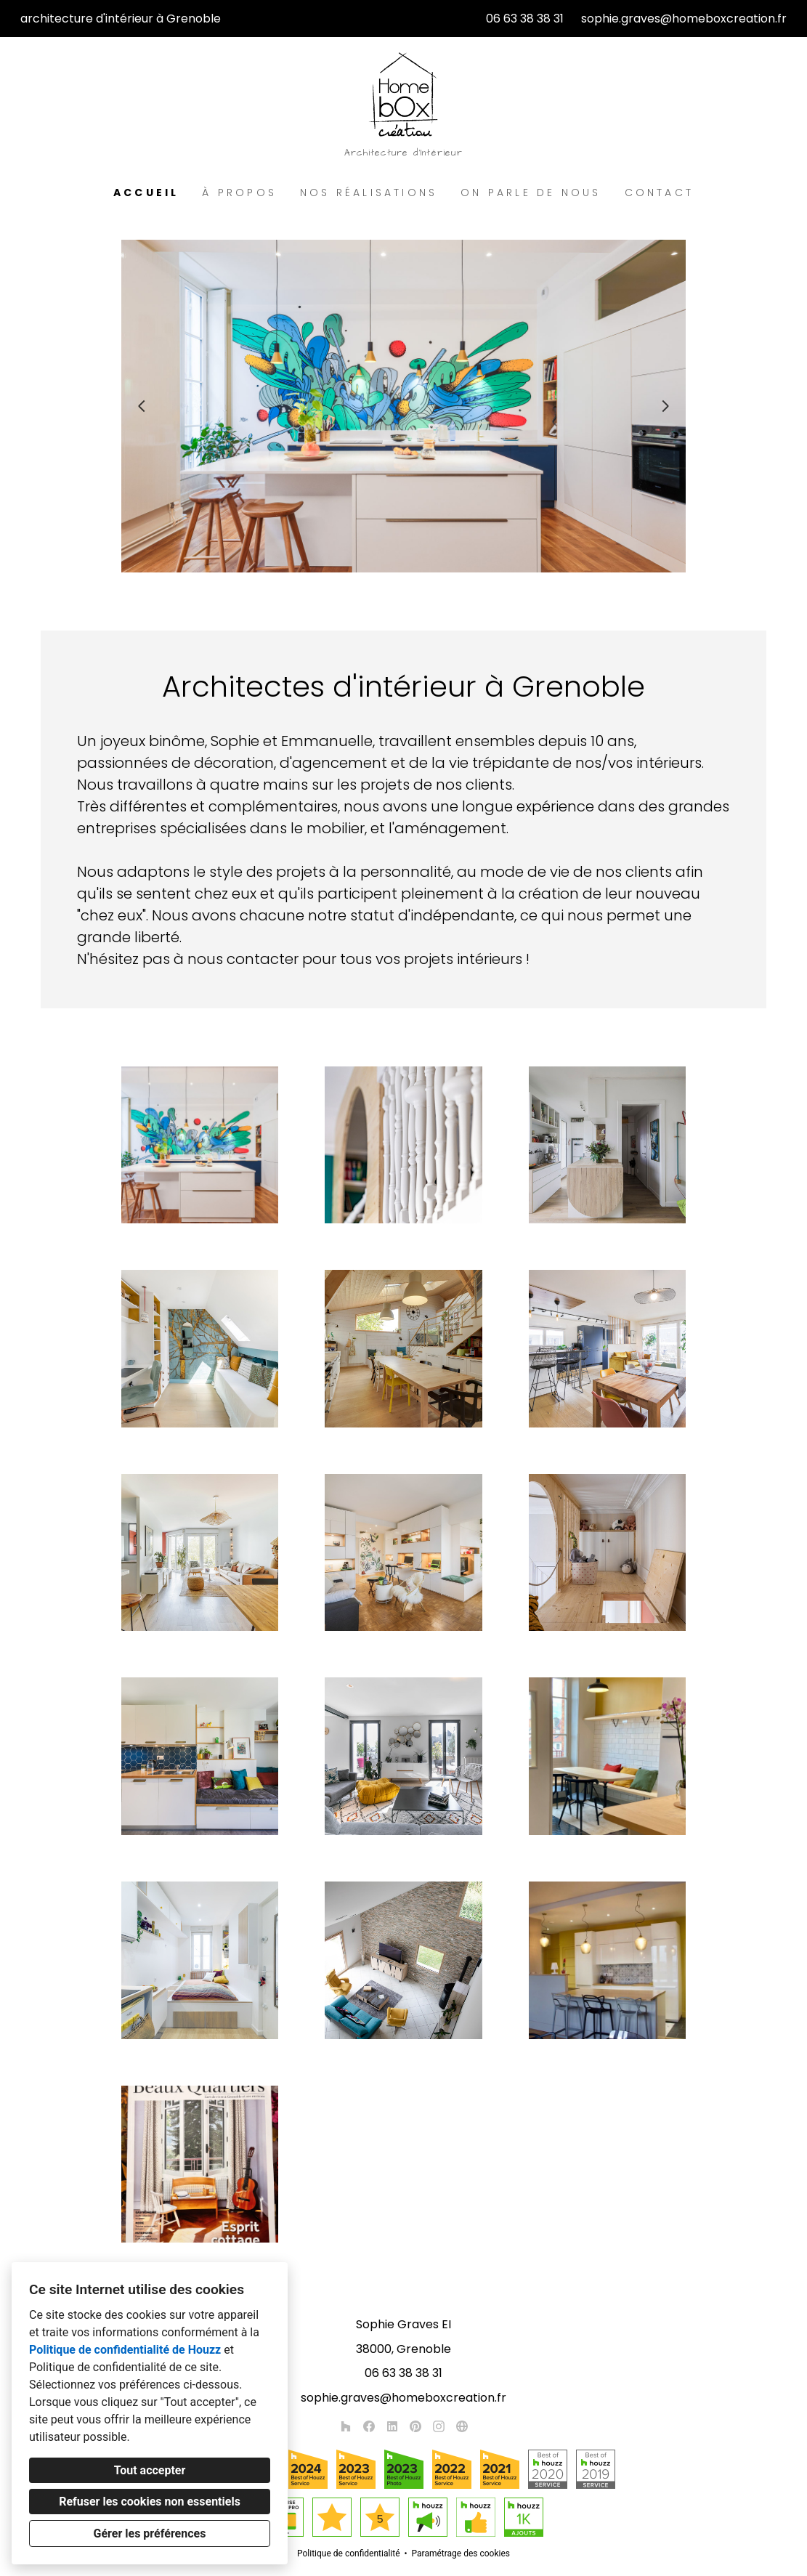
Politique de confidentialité (348, 2553)
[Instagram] (438, 2426)
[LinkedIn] (392, 2426)
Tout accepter (150, 2470)
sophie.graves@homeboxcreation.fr (684, 18)
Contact (659, 192)
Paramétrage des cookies (461, 2553)
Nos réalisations (368, 192)
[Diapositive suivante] (665, 406)
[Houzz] (345, 2426)
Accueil (146, 192)
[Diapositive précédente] (141, 406)
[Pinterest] (415, 2426)
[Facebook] (369, 2426)
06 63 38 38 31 (525, 18)
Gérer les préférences (150, 2533)
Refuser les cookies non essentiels (149, 2501)
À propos (239, 192)
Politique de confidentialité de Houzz (125, 2350)
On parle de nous (531, 192)
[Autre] (462, 2426)
